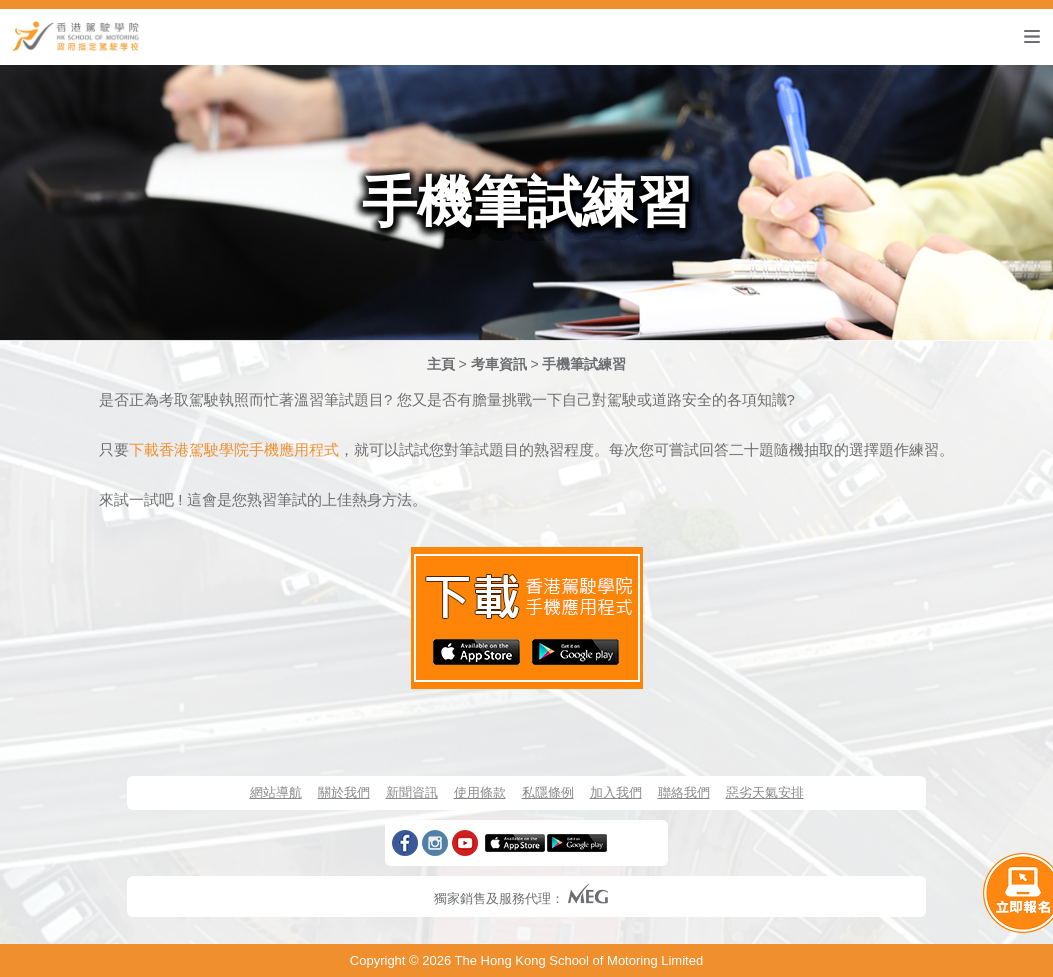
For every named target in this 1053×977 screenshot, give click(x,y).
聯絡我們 (684, 792)
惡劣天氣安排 (765, 792)
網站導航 (276, 792)
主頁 (441, 364)
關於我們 (344, 792)
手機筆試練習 (584, 364)
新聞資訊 (412, 792)
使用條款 (480, 792)
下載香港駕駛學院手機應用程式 (234, 449)
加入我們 (616, 792)
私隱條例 (548, 792)
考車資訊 (499, 364)
